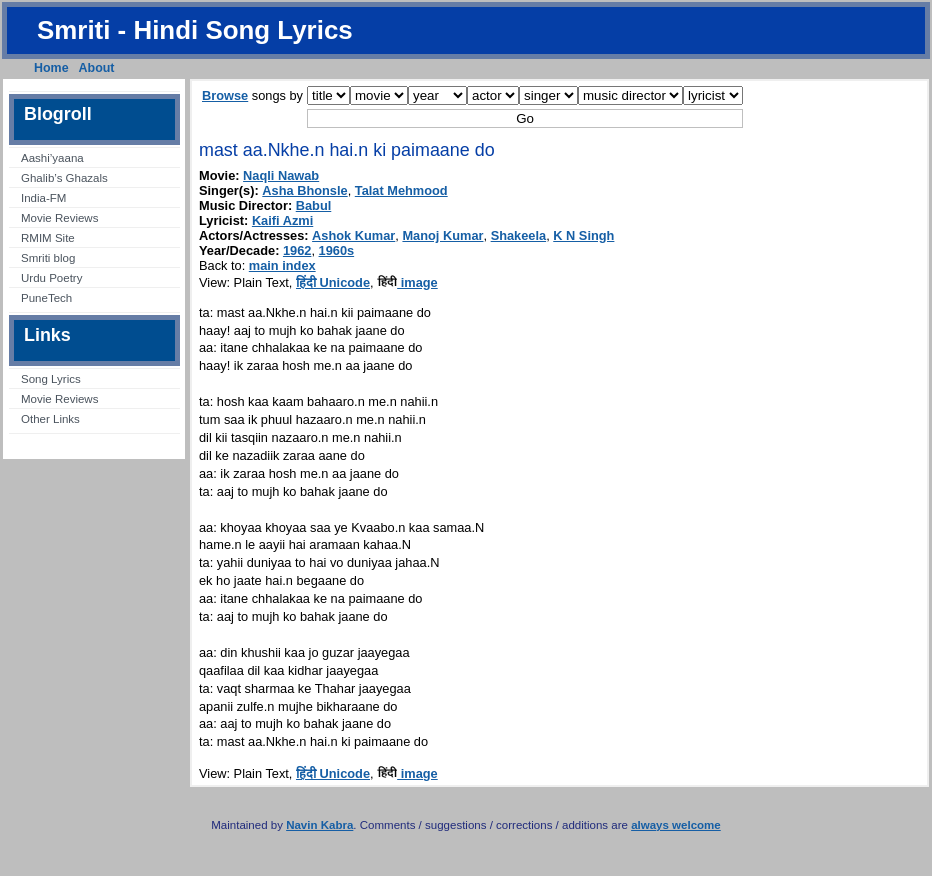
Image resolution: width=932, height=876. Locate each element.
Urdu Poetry (51, 278)
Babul (314, 205)
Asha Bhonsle (304, 190)
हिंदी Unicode (333, 282)
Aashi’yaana (52, 158)
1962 (297, 250)
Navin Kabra (319, 825)
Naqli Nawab (281, 175)
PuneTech (46, 298)
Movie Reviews (59, 218)
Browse (225, 95)
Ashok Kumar (353, 235)
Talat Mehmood (401, 190)
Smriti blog (48, 258)
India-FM (43, 198)
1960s (337, 250)
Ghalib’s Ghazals (64, 178)
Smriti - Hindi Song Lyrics (195, 30)
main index (282, 265)
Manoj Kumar (442, 235)
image (407, 282)
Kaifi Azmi (282, 220)
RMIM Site (48, 238)
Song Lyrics (51, 379)
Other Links (50, 419)
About (97, 68)
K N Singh (583, 235)
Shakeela (519, 235)
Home (51, 68)
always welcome (676, 825)
